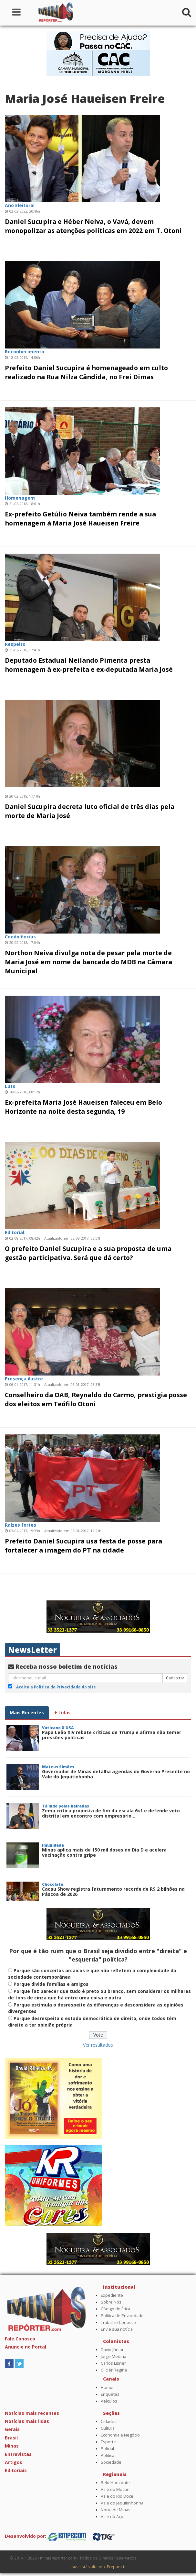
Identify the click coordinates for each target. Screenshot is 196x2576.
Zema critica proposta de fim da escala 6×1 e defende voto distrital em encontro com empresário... (111, 1813)
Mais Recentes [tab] (27, 1712)
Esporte (108, 2442)
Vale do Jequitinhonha (122, 2503)
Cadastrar (175, 1678)
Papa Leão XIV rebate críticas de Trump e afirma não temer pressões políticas (111, 1734)
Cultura (108, 2428)
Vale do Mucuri (115, 2489)
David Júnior (112, 2349)
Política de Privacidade (122, 2315)
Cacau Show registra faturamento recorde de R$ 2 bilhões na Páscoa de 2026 (113, 1891)
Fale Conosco (20, 2339)
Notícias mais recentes (32, 2413)
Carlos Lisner (113, 2363)
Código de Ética (115, 2309)
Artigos (13, 2462)
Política (107, 2455)
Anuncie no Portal (25, 2347)
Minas (12, 2446)
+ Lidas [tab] (62, 1712)
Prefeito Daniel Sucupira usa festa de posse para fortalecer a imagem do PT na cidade (83, 1545)
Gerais (12, 2429)
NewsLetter (32, 1649)
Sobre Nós (111, 2302)
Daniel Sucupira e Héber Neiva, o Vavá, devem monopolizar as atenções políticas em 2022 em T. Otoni (93, 226)
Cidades (109, 2421)
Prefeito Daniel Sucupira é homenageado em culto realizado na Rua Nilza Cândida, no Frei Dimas (86, 372)
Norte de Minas (115, 2510)
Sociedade (111, 2462)
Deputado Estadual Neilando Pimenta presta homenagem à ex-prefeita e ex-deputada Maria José (89, 665)
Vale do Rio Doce (117, 2496)
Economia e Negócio (120, 2435)
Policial (107, 2448)
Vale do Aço (112, 2516)
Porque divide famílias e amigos (51, 1984)
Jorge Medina (113, 2356)
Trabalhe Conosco (118, 2322)
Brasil (11, 2438)
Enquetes (110, 2394)
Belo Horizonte (115, 2482)
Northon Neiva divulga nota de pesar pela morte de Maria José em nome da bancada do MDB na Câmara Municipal (88, 961)
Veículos (109, 2401)
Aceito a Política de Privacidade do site (56, 1686)
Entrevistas (18, 2454)
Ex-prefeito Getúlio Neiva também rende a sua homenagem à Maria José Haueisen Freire (80, 518)
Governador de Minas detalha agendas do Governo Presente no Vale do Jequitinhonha (116, 1773)
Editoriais (16, 2470)
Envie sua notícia (117, 2329)
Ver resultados (98, 2045)
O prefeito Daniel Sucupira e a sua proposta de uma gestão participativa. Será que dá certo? (88, 1253)
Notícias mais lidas (27, 2421)
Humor (107, 2387)
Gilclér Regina (114, 2370)
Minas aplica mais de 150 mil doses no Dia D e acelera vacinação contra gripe (104, 1852)
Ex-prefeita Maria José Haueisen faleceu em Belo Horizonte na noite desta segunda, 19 (83, 1107)
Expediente (112, 2295)
